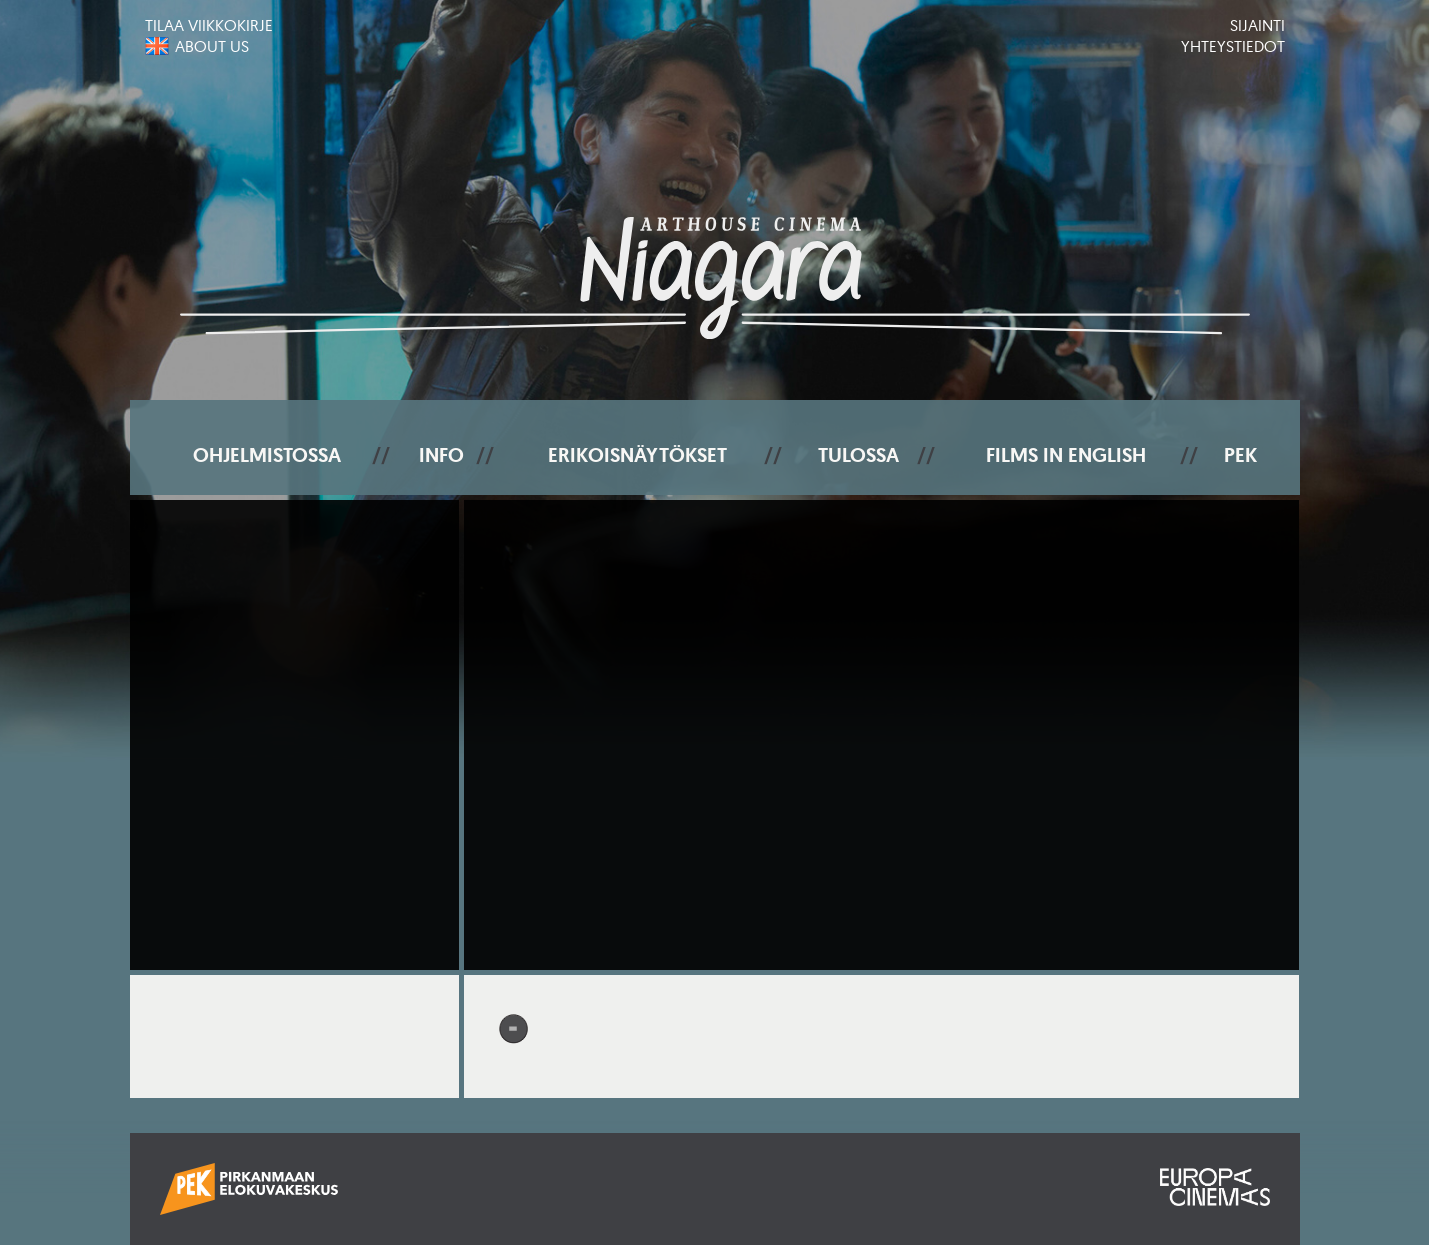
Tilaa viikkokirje (209, 25)
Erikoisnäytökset (637, 455)
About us (212, 46)
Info (441, 455)
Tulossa (858, 455)
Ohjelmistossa (267, 455)
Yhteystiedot (1233, 46)
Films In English (1066, 455)
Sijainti (1257, 25)
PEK (1240, 455)
